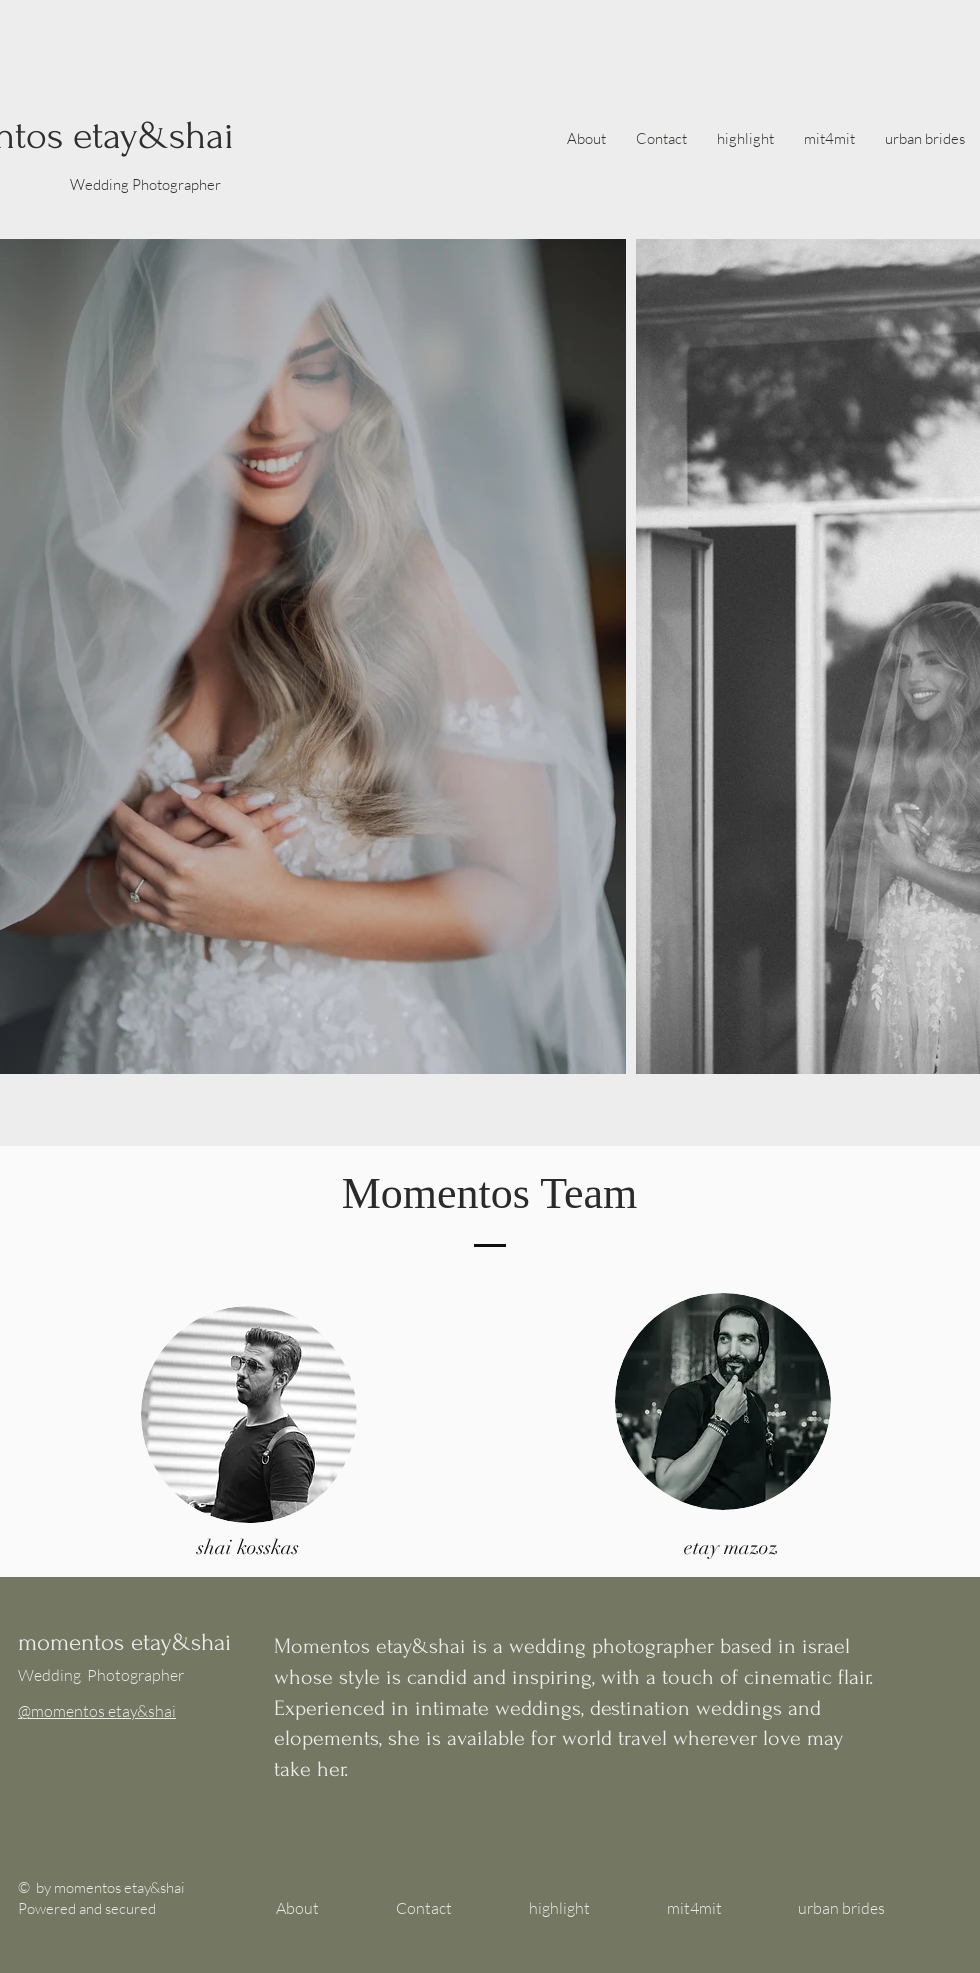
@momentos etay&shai (97, 1711)
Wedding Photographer (145, 184)
